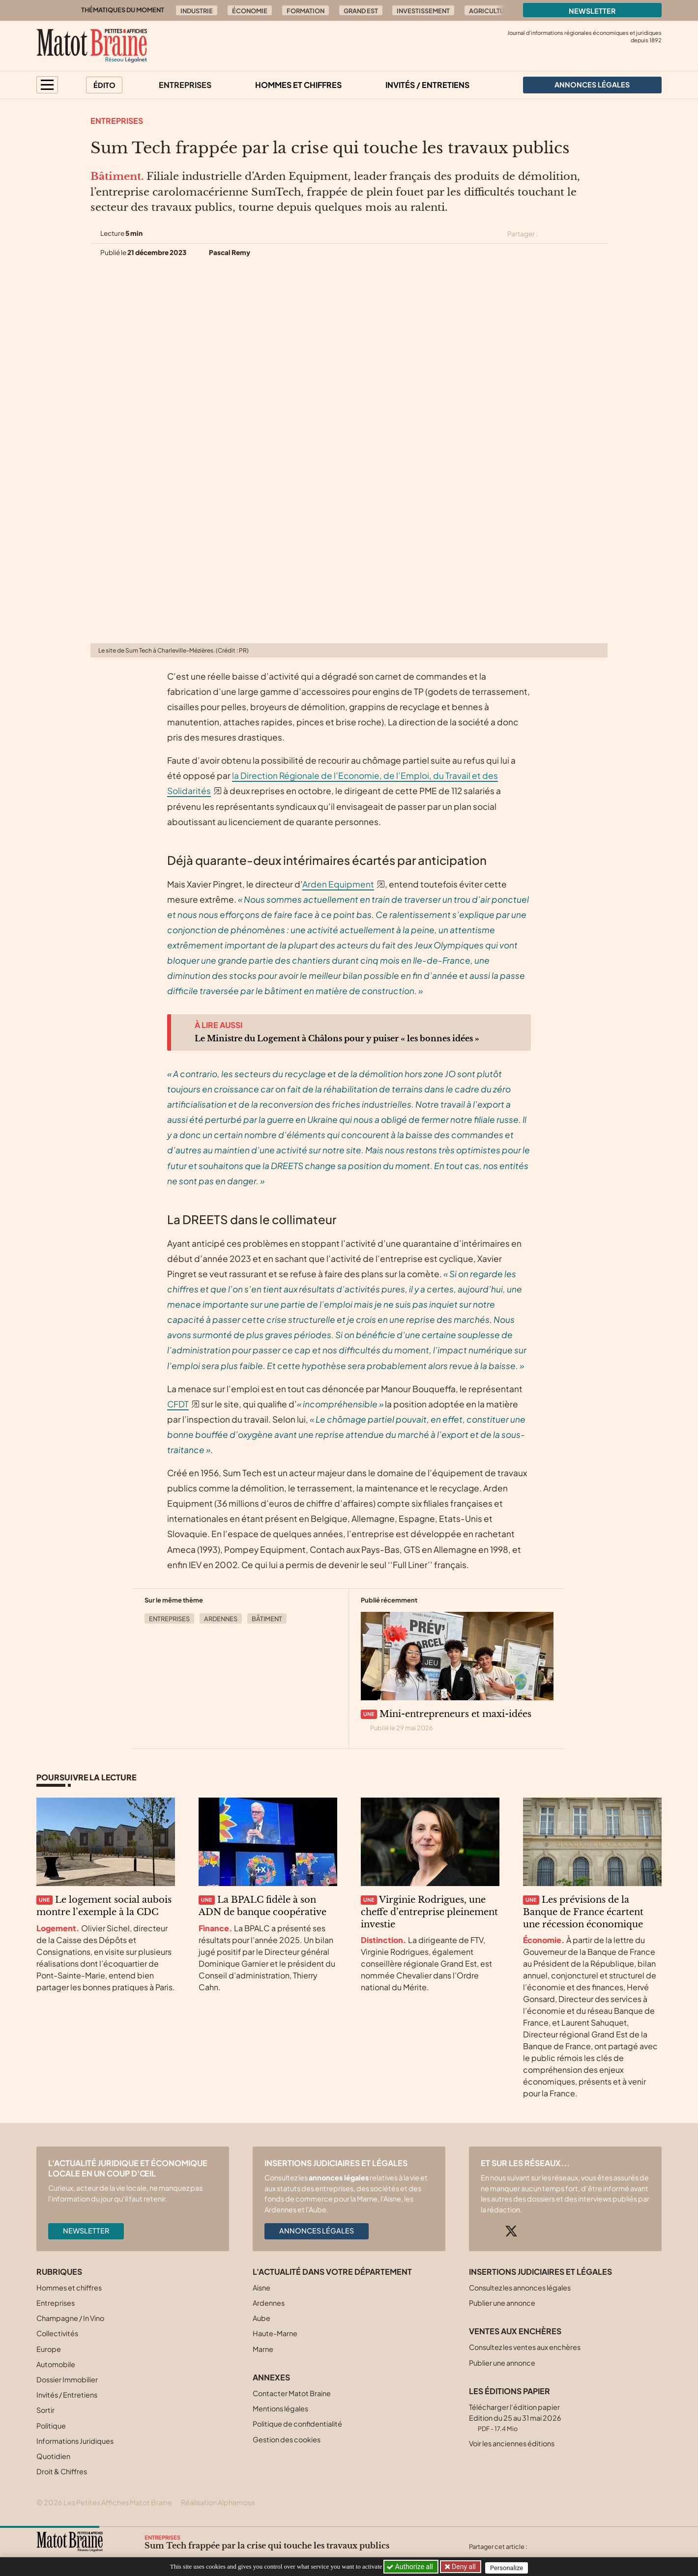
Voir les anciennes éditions (511, 2443)
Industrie (196, 11)
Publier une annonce (502, 2302)
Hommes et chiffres (298, 85)
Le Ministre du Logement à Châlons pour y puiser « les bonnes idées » (337, 1038)
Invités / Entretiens (427, 85)
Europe (48, 2349)
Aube (261, 2318)
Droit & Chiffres (61, 2471)
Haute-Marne (275, 2333)
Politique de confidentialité (297, 2423)
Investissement (423, 11)
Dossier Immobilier (67, 2379)
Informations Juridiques (75, 2440)
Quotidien (53, 2456)
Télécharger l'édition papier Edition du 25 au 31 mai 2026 (515, 2418)
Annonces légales (316, 2230)
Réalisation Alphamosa (218, 2502)
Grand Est (361, 11)
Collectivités (57, 2333)
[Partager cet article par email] (601, 234)
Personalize (509, 2567)
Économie (249, 11)
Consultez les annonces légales (520, 2287)
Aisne (261, 2287)
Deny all (464, 2567)
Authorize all (410, 2567)
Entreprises (185, 85)
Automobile (55, 2364)
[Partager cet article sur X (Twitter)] (549, 234)
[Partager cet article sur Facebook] (566, 234)
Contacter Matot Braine (292, 2393)
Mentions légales (280, 2408)
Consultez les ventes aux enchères (525, 2347)
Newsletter (592, 10)
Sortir (45, 2409)
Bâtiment (267, 1619)
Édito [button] (104, 85)
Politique (51, 2425)
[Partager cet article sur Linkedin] (584, 234)
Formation (305, 11)
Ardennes (220, 1619)
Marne (263, 2349)
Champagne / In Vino (70, 2318)
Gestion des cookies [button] (286, 2439)
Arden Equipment (338, 884)
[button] (47, 84)
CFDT (178, 1404)
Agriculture (490, 11)
